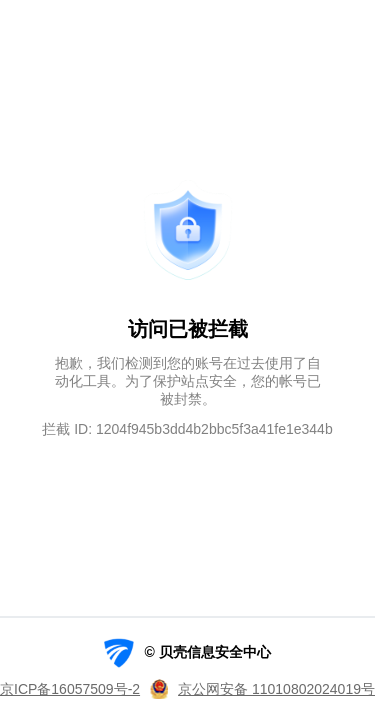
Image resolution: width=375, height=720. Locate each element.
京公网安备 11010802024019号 (276, 689)
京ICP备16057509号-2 (70, 689)
